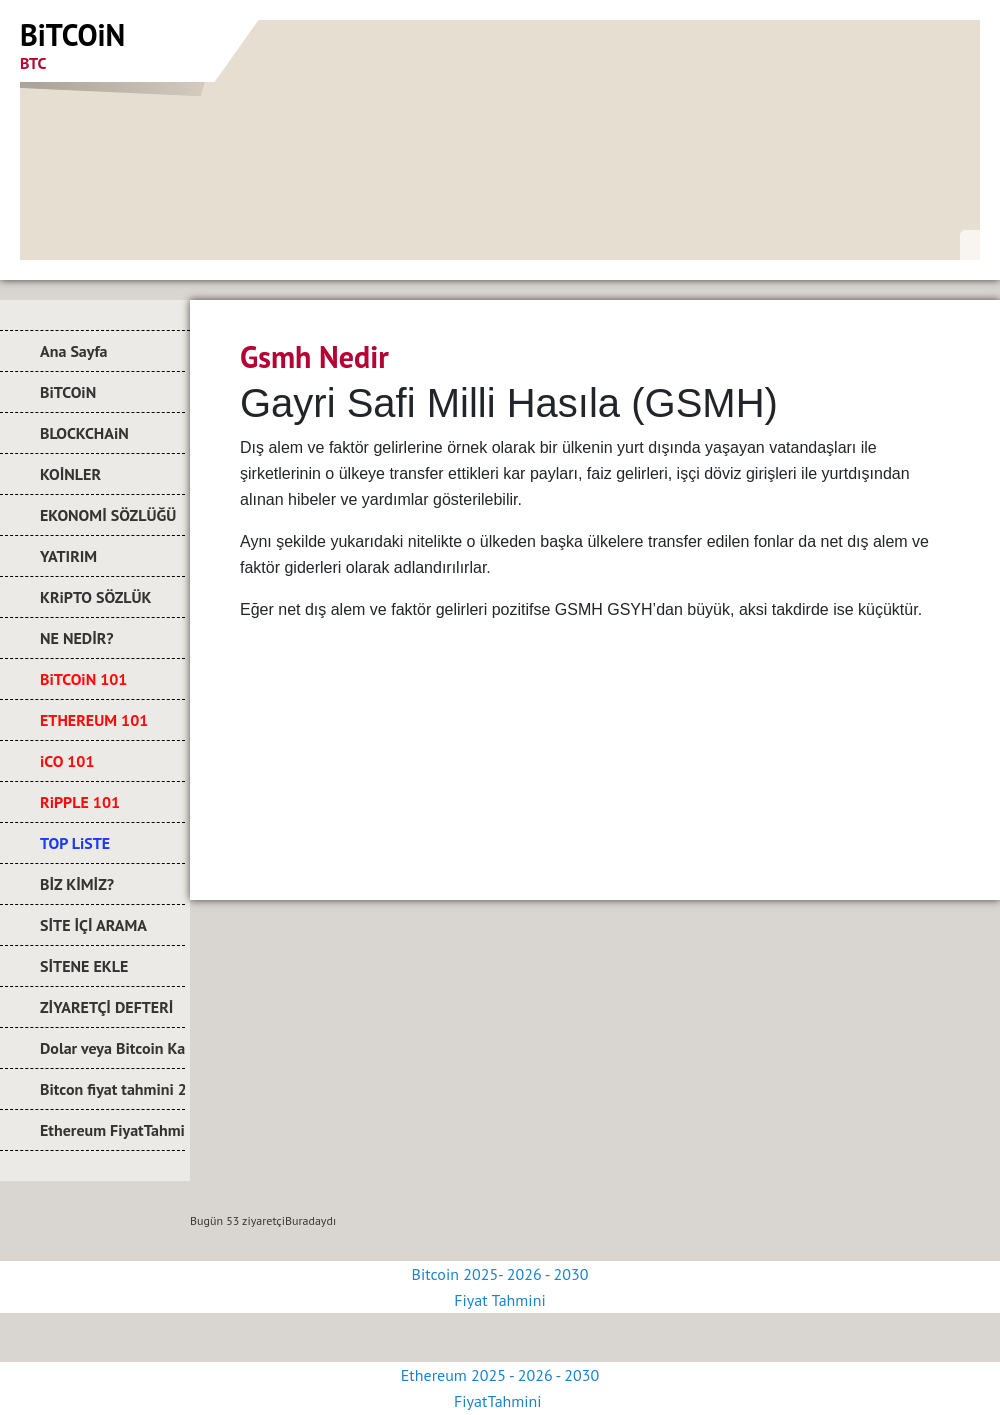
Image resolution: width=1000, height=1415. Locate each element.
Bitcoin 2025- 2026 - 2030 (500, 1274)
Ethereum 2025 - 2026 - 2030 (500, 1375)
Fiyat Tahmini (499, 1300)
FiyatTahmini (500, 1401)
